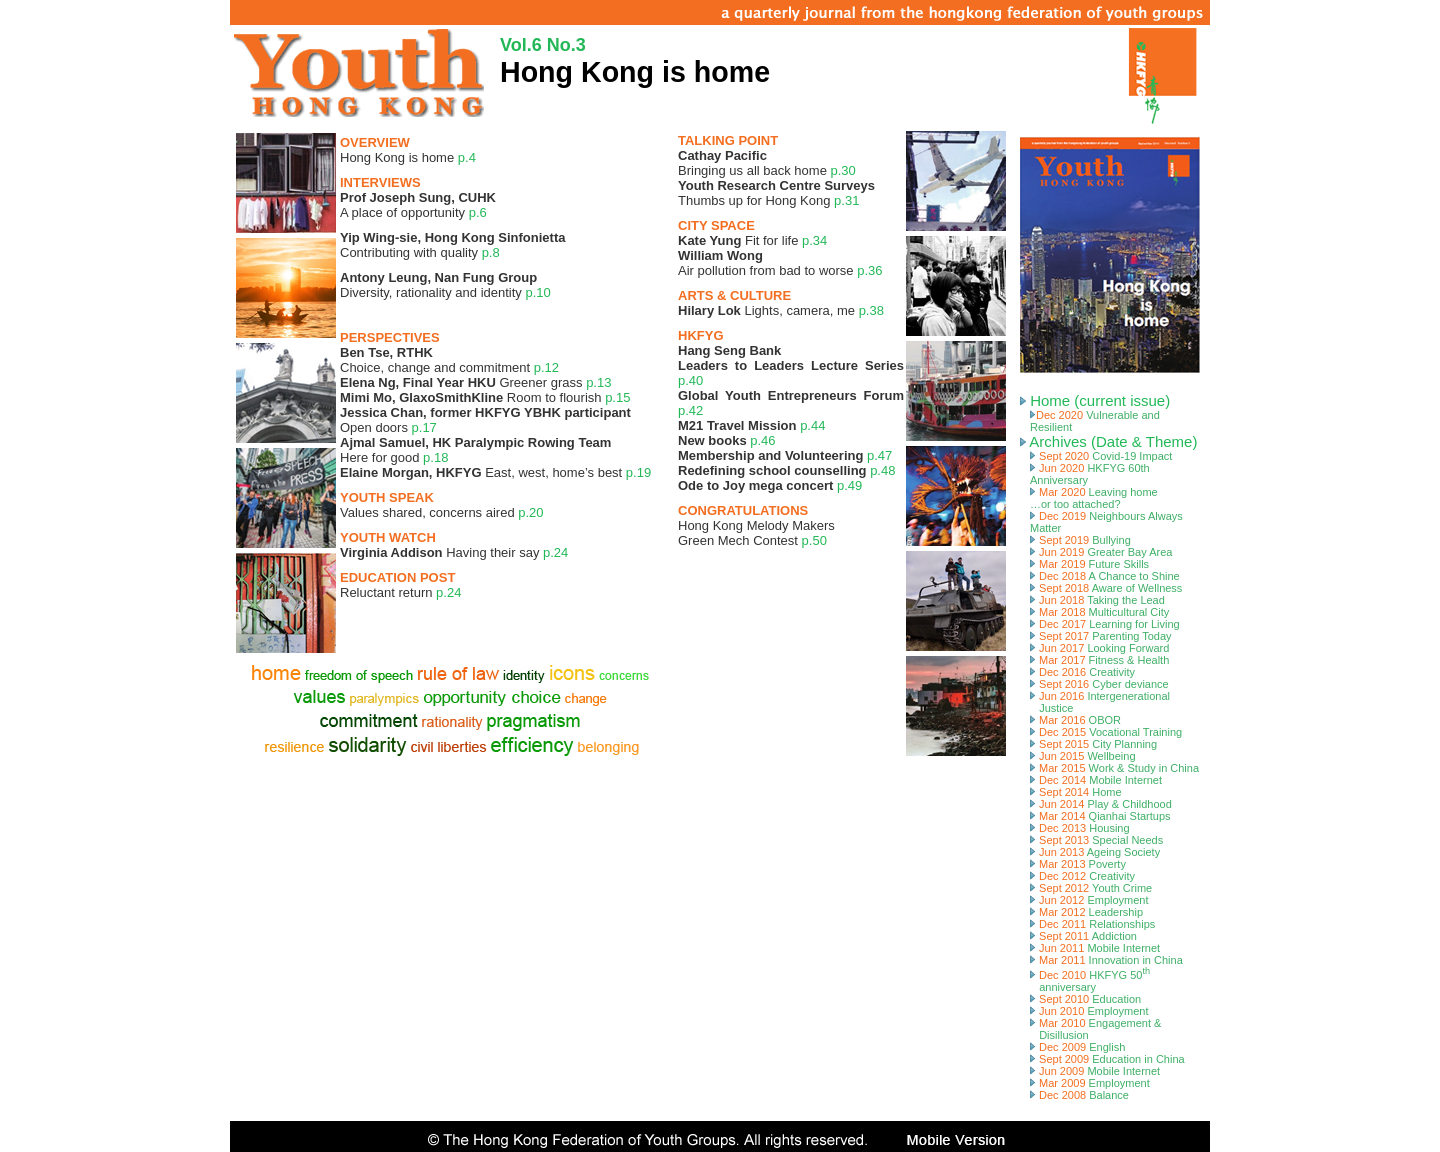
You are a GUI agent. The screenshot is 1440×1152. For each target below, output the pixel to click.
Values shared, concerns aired (442, 512)
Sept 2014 (1076, 792)
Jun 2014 (1101, 804)
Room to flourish (485, 397)
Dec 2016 (1082, 672)
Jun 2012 (1089, 900)
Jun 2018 (1097, 600)
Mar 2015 (1114, 768)
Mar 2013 (1078, 864)
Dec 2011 (1092, 924)
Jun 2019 (1101, 552)
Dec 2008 (1079, 1095)
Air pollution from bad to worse (780, 263)
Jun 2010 (1089, 1011)
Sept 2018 (1106, 588)
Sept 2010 (1085, 999)
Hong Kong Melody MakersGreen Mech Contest (756, 533)
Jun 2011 (1095, 948)
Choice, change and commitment (449, 360)
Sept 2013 (1096, 840)
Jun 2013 (1095, 852)
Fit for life (752, 240)
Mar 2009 (1090, 1083)
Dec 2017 (1105, 624)
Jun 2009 (1095, 1071)
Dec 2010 (1090, 981)
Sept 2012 (1091, 888)
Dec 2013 (1080, 828)
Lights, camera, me (781, 310)
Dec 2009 (1077, 1047)
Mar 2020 (1094, 498)
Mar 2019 (1089, 564)
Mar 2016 (1075, 720)
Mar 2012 (1086, 912)
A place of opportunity (418, 205)
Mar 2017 (1099, 660)
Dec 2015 (1106, 732)
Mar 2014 (1100, 816)
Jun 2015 (1083, 756)
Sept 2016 (1099, 684)
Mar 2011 (1106, 960)
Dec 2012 (1082, 876)
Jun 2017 (1099, 648)
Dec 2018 (1105, 576)
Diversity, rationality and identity (445, 285)
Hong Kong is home (408, 157)
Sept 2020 (1101, 456)
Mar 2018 (1099, 612)
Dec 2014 (1096, 780)
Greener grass (475, 382)
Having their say (454, 552)
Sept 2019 (1080, 540)
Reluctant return (400, 592)
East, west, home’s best (495, 472)
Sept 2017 (1101, 636)
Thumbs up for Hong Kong (776, 193)
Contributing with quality (452, 245)
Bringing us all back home (767, 163)
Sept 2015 (1093, 744)
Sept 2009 (1107, 1059)
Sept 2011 (1083, 936)
